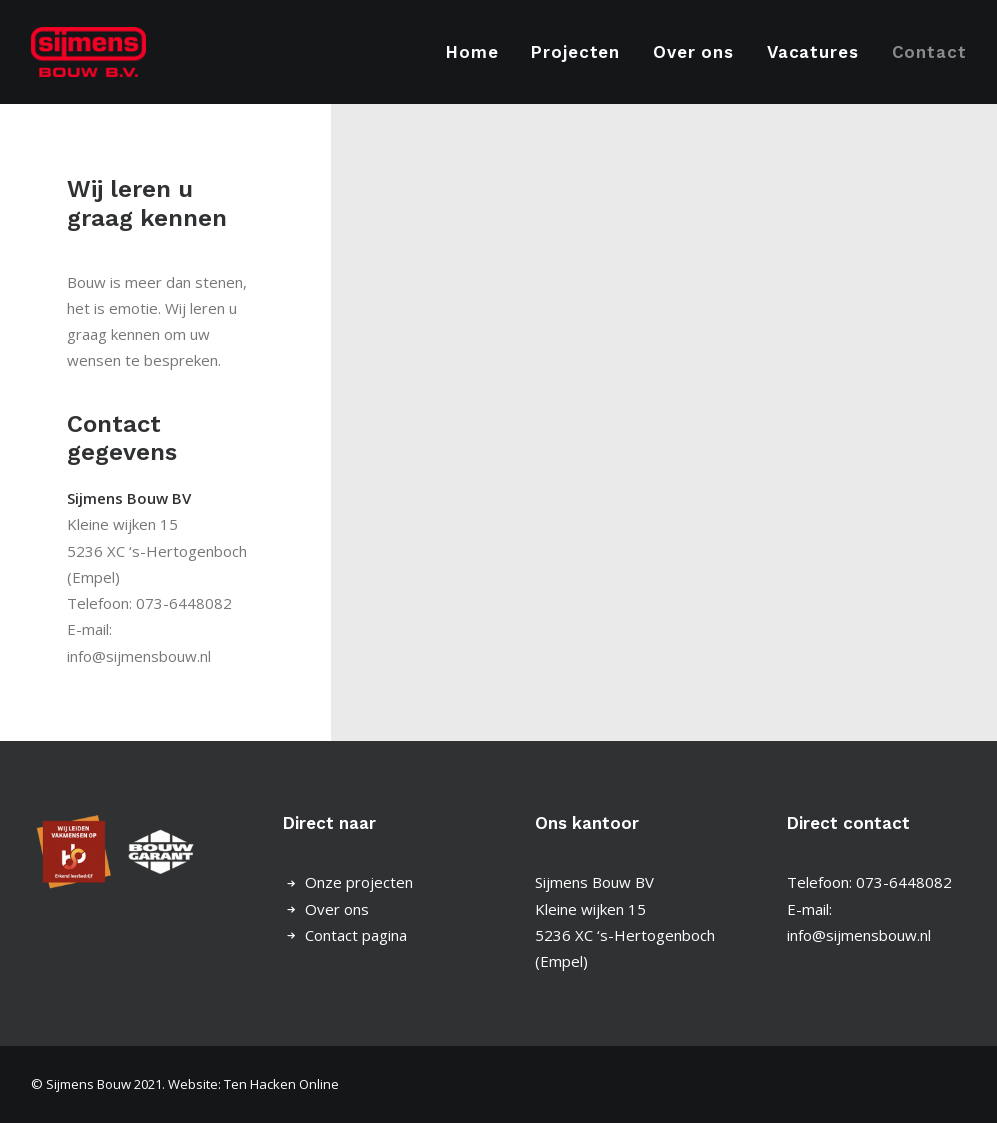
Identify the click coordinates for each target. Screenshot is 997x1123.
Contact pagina (356, 935)
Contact (929, 52)
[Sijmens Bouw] (89, 52)
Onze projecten (359, 882)
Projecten (575, 52)
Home (472, 52)
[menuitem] (479, 52)
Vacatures (813, 52)
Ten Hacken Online (281, 1084)
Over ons (693, 52)
